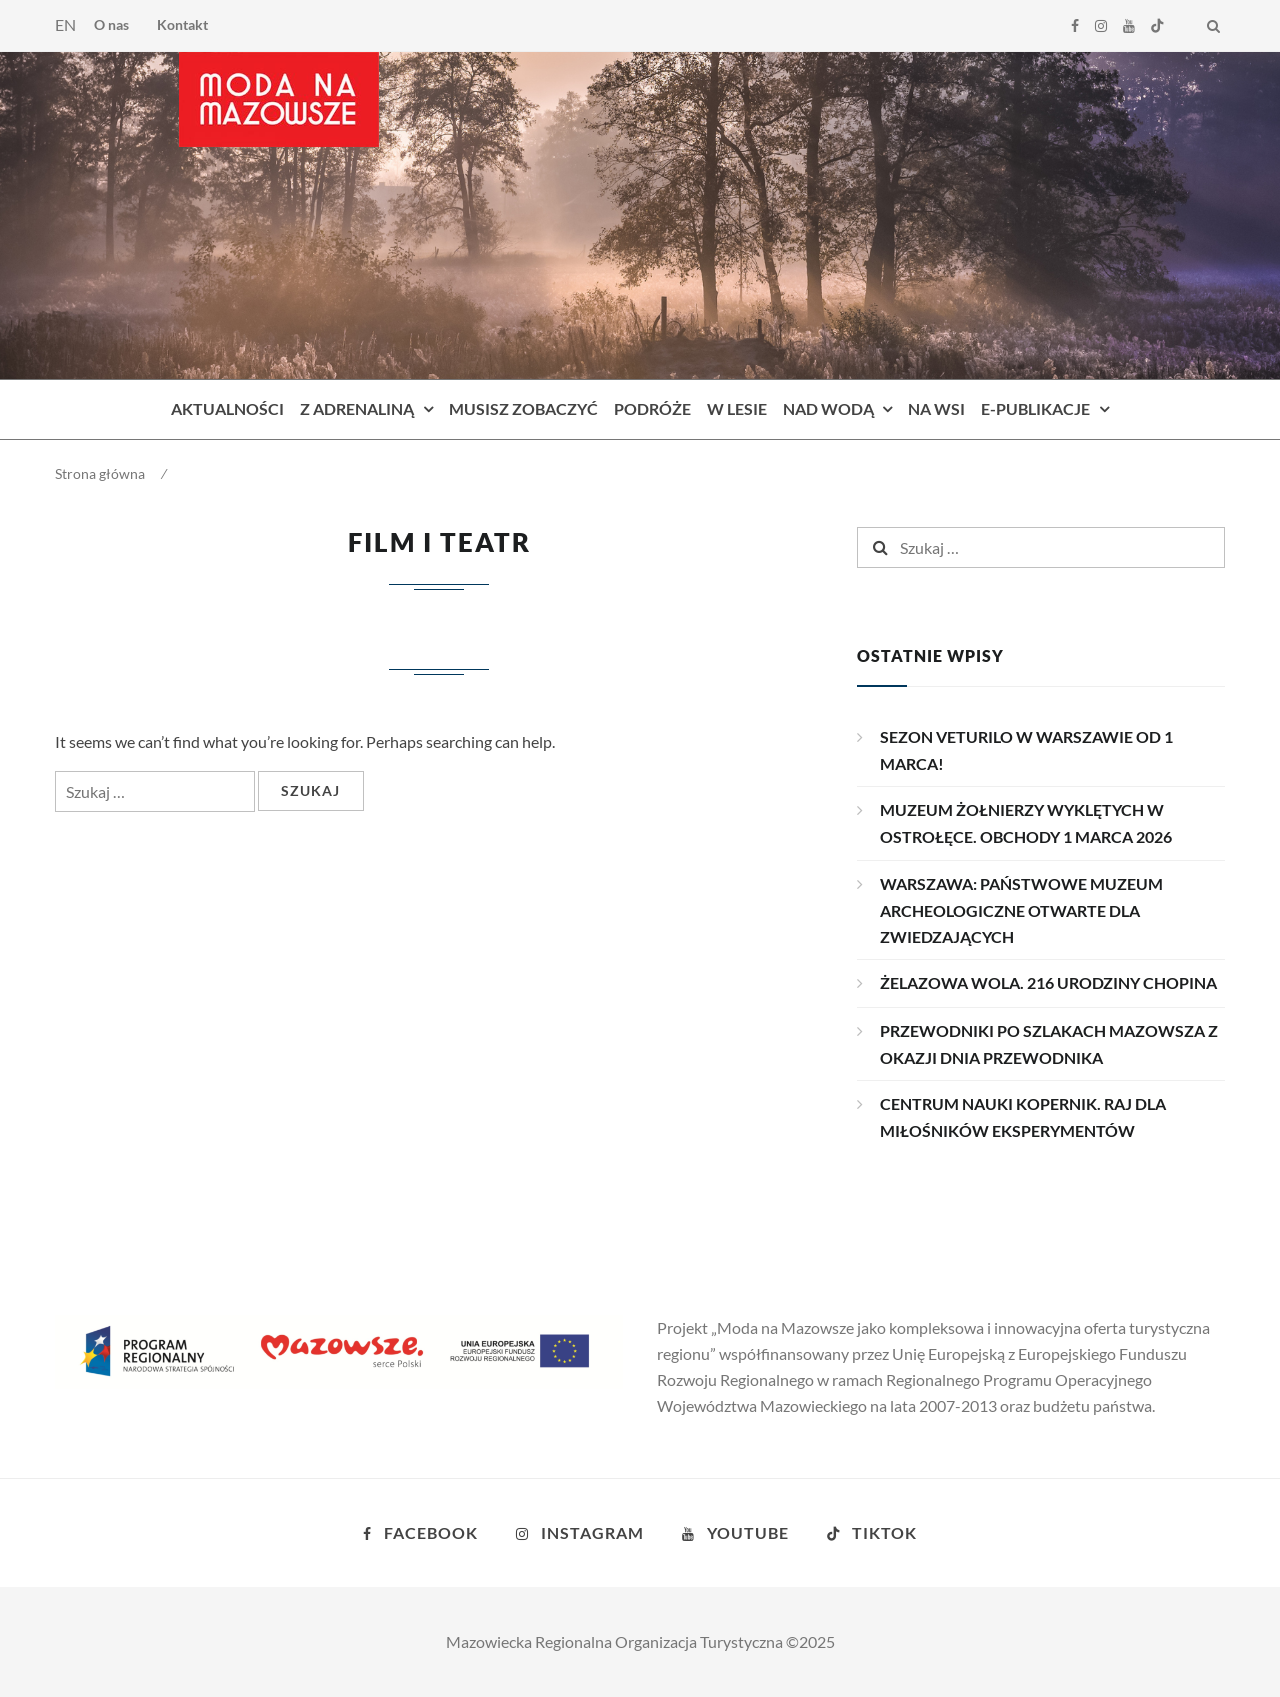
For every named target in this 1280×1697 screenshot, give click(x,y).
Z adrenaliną (357, 408)
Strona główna (100, 473)
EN (65, 24)
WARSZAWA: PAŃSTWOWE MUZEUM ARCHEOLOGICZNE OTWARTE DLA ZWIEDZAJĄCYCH (1021, 910)
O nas (111, 24)
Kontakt (182, 24)
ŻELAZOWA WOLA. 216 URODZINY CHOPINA (1048, 982)
